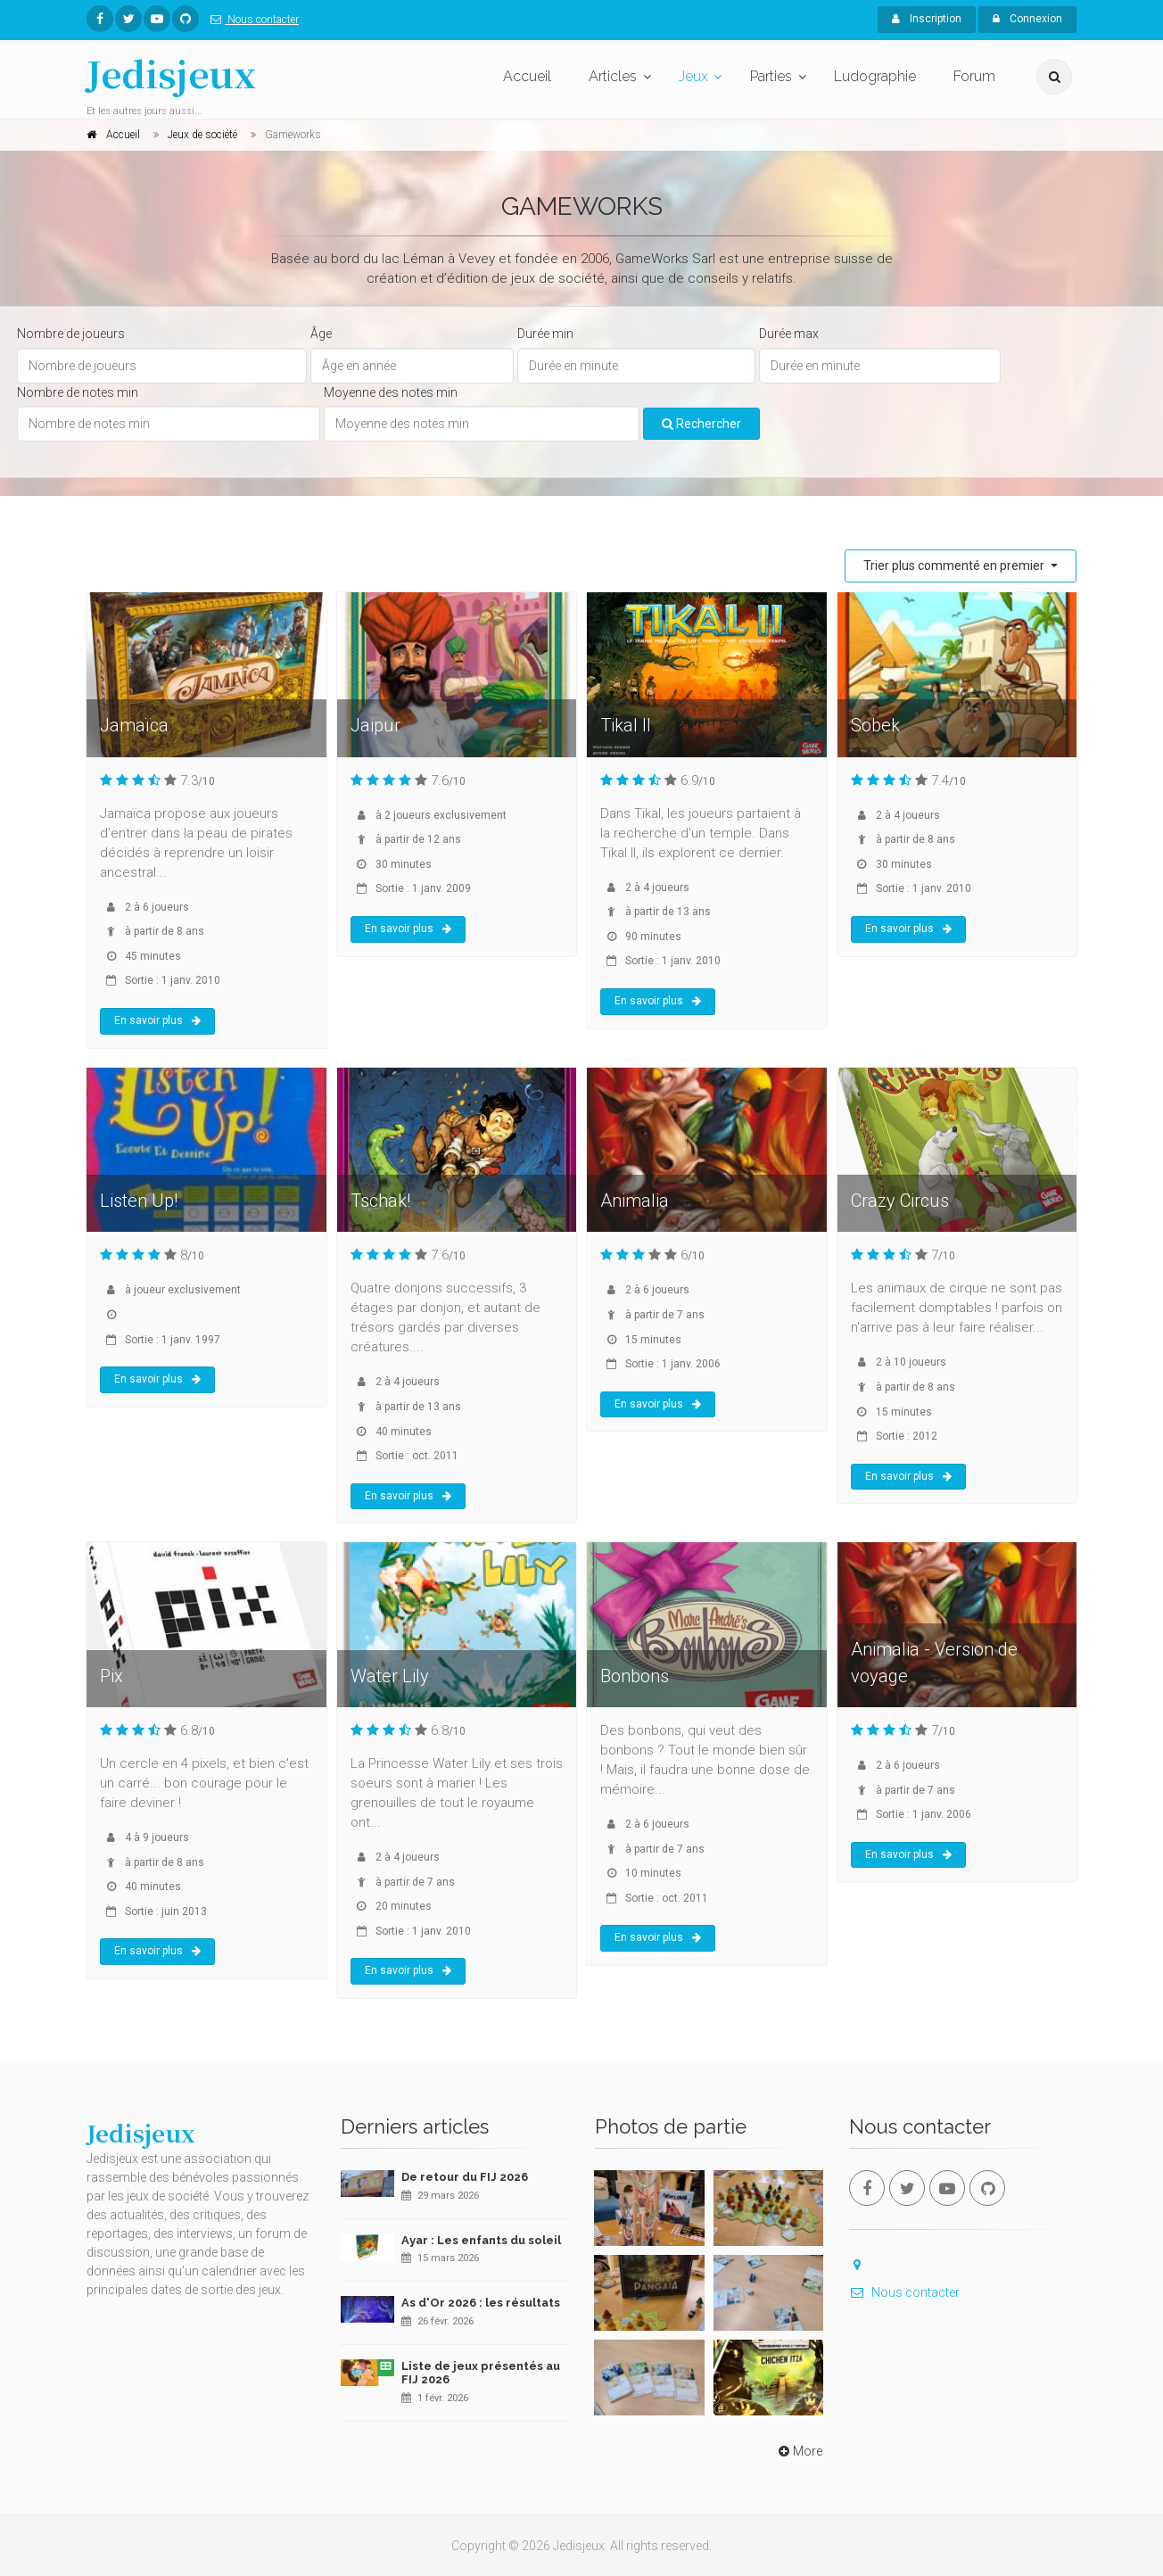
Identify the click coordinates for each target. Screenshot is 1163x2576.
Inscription (926, 18)
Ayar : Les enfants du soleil (481, 2240)
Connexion (1027, 18)
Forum (974, 76)
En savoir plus (157, 1020)
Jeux (693, 76)
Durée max (789, 333)
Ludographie (875, 76)
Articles (613, 76)
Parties (771, 76)
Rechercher (701, 424)
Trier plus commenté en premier (955, 565)
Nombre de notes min (77, 392)
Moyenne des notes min (391, 392)
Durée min (545, 333)
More (798, 2451)
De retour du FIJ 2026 (464, 2177)
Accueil (527, 76)
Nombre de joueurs (71, 333)
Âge (321, 333)
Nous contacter (251, 19)
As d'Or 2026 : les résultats (480, 2302)
